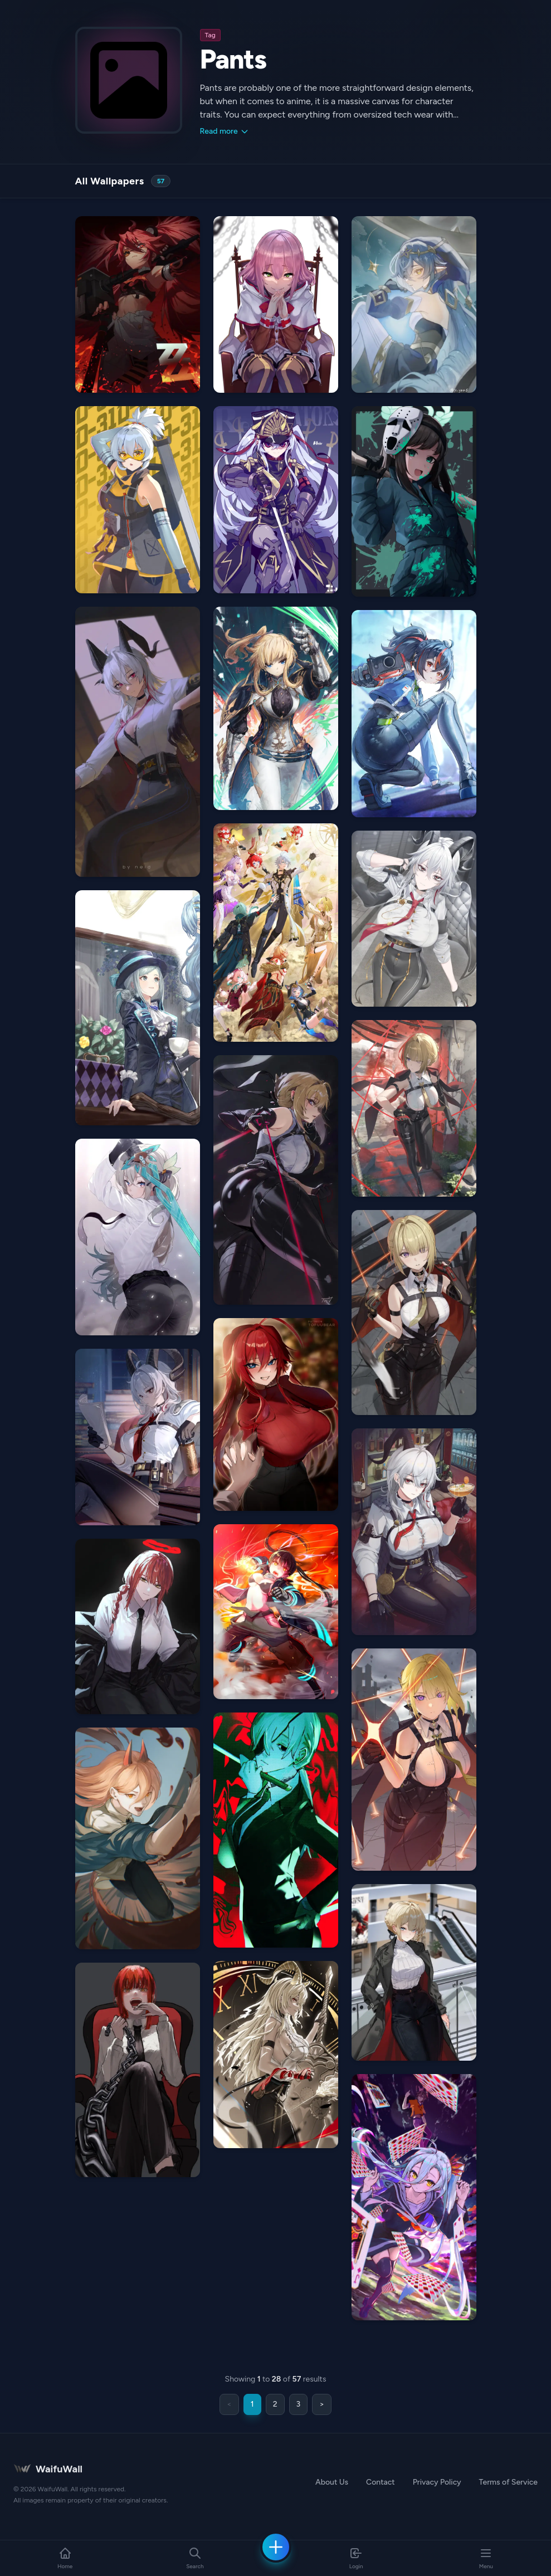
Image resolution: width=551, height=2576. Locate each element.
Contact (380, 2482)
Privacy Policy (437, 2482)
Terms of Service (508, 2482)
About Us (331, 2482)
